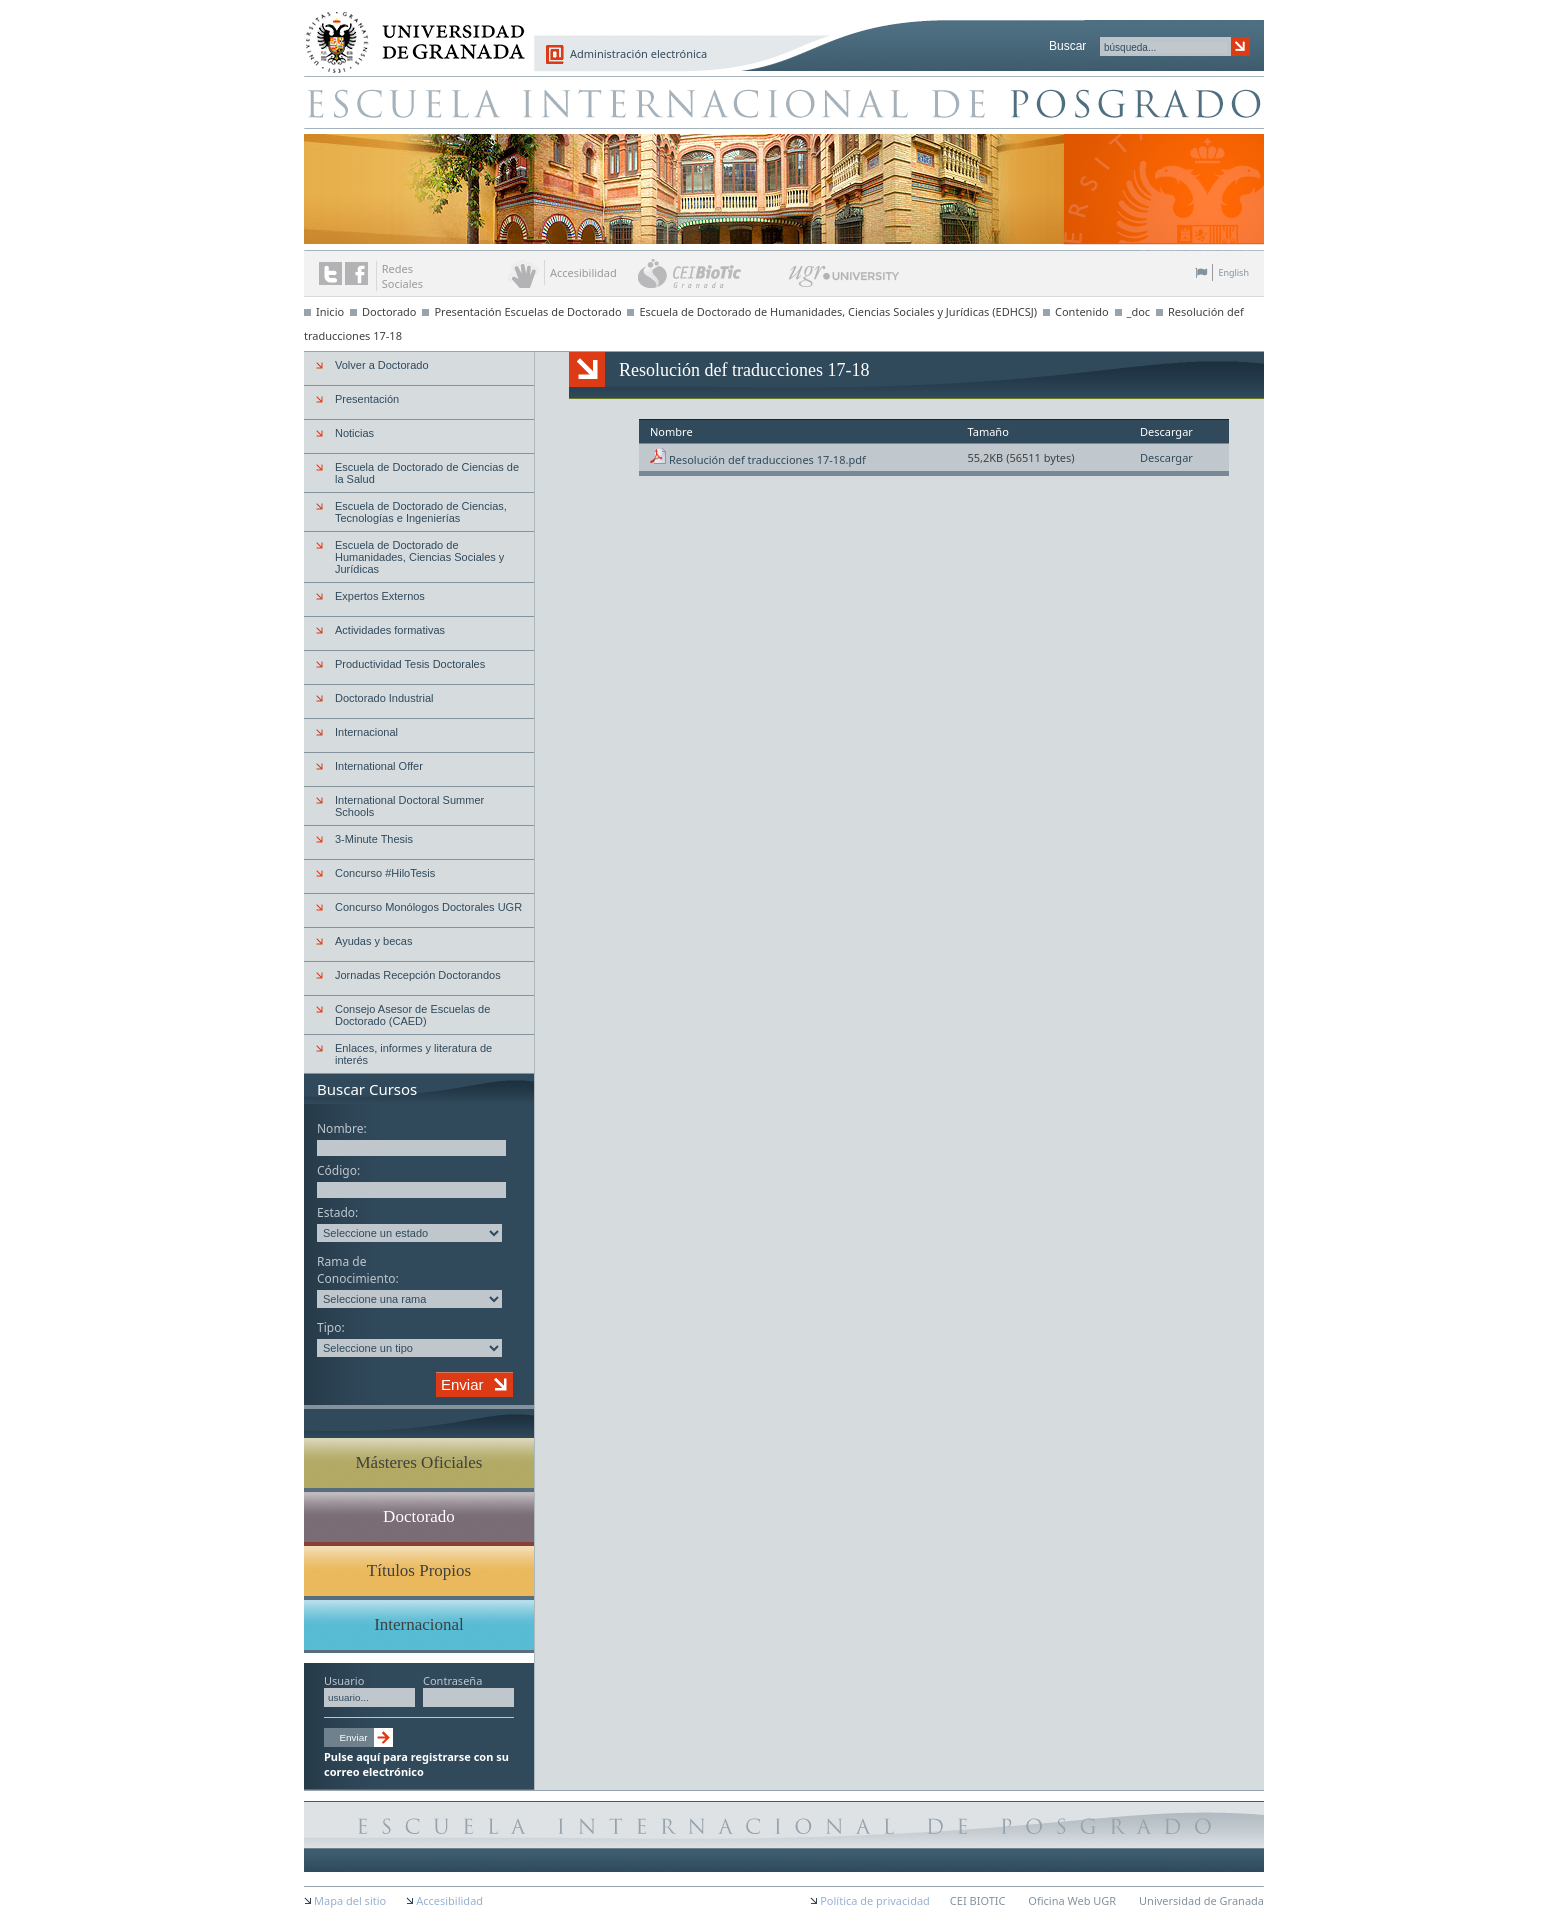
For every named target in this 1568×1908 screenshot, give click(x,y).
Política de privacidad (875, 1900)
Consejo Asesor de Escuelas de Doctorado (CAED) (412, 1015)
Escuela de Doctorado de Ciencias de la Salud (427, 473)
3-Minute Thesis (374, 839)
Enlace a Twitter (330, 273)
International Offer (379, 766)
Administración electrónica (638, 53)
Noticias (354, 433)
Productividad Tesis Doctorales (410, 664)
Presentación (367, 399)
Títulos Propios (419, 1570)
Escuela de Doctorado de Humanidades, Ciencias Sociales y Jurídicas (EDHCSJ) (838, 311)
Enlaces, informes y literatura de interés (413, 1054)
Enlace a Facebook (356, 273)
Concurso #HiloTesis (385, 873)
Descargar (1166, 457)
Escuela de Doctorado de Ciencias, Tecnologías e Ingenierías (421, 512)
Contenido (1082, 311)
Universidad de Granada (408, 31)
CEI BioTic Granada (711, 273)
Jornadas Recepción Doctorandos (418, 975)
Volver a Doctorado (382, 365)
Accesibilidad (449, 1900)
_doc (1139, 311)
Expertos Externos (380, 596)
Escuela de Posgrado (784, 102)
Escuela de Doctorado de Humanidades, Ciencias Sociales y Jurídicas (419, 557)
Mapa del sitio (350, 1900)
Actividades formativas (390, 630)
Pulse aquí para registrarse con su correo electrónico (416, 1764)
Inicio (330, 311)
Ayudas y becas (373, 941)
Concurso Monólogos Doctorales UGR (428, 907)
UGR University (844, 281)
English (1233, 272)
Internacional (366, 732)
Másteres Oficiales (419, 1462)
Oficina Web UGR (1072, 1900)
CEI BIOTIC (978, 1900)
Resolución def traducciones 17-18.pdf (767, 459)
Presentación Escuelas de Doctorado (527, 311)
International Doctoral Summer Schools (409, 806)
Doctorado (389, 311)
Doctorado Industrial (384, 698)
